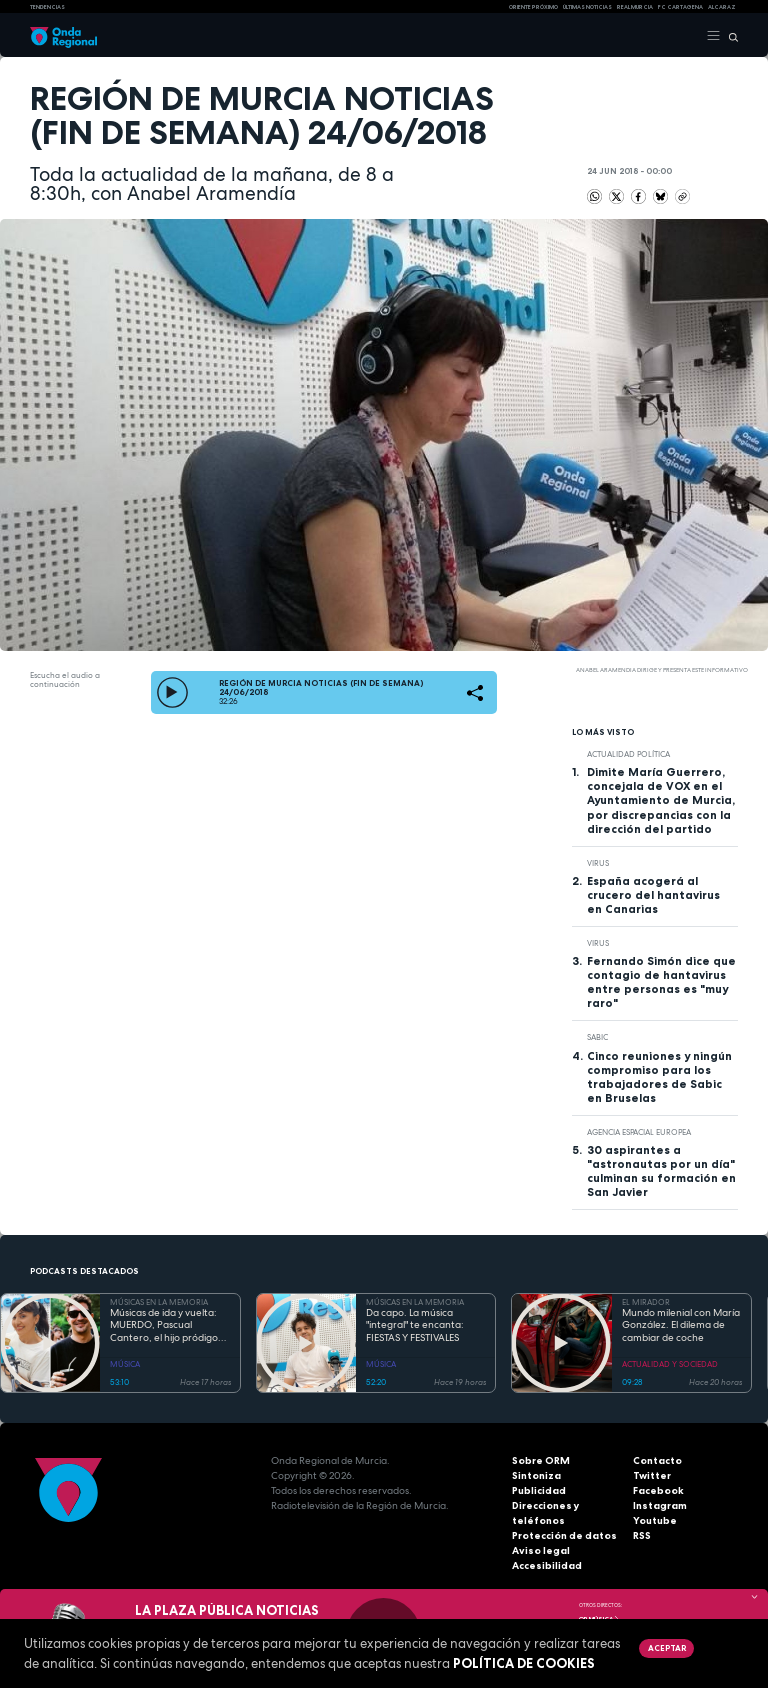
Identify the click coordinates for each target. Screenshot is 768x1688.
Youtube (655, 1520)
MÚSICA (125, 1364)
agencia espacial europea (639, 1132)
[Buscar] (729, 36)
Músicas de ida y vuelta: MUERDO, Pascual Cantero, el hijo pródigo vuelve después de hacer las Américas (166, 1326)
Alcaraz (722, 7)
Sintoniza (536, 1475)
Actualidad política (628, 754)
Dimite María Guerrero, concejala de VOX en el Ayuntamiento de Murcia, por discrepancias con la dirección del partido (661, 800)
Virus (598, 863)
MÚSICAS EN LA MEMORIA (159, 1302)
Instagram (660, 1505)
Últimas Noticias (587, 7)
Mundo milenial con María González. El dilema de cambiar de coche (681, 1325)
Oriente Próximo (533, 7)
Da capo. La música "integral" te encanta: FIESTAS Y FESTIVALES (415, 1325)
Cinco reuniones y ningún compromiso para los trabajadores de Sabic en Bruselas (659, 1077)
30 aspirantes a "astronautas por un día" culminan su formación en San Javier (661, 1171)
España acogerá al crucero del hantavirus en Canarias (653, 895)
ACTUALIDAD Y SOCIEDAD (670, 1364)
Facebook (658, 1490)
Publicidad (539, 1490)
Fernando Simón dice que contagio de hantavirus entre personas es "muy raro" (661, 982)
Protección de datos (564, 1535)
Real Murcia (635, 7)
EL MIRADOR (646, 1302)
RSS (642, 1535)
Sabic (597, 1037)
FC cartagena (680, 7)
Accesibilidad (547, 1565)
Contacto (657, 1460)
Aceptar (667, 1648)
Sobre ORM (541, 1460)
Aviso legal (541, 1550)
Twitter (652, 1475)
